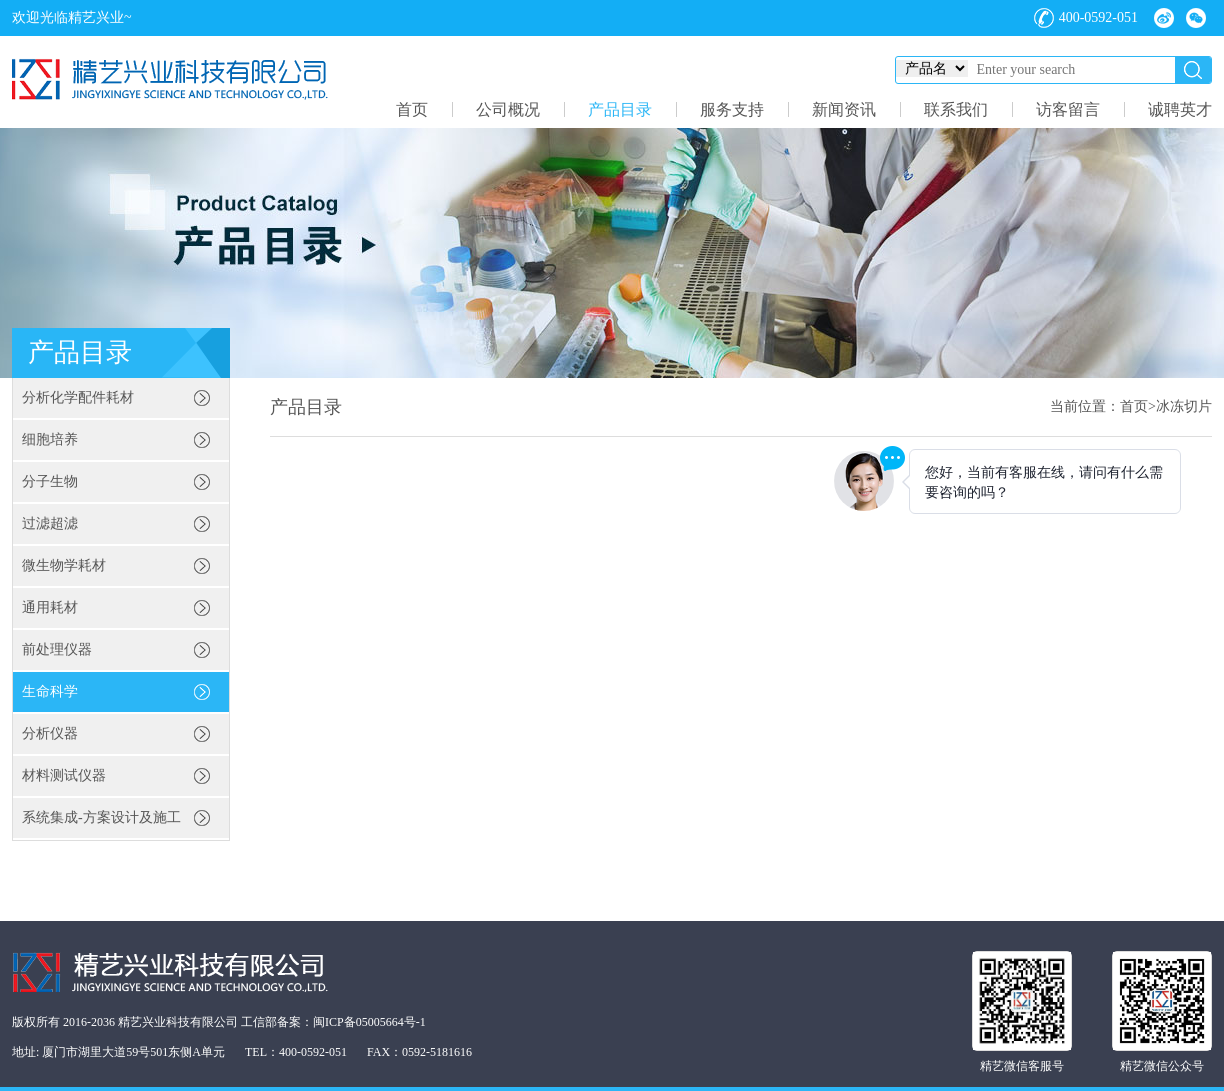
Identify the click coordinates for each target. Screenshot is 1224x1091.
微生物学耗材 (64, 565)
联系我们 (956, 109)
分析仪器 (50, 733)
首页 (412, 109)
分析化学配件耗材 (78, 397)
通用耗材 (50, 607)
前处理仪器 (57, 649)
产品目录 (620, 109)
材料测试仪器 (64, 775)
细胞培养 (50, 439)
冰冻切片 (1184, 406)
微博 (1164, 18)
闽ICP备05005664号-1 (369, 1022)
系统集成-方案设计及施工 (101, 817)
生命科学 (50, 691)
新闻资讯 (844, 109)
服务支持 (732, 109)
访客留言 (1068, 109)
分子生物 (50, 481)
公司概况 (508, 109)
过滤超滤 (50, 523)
